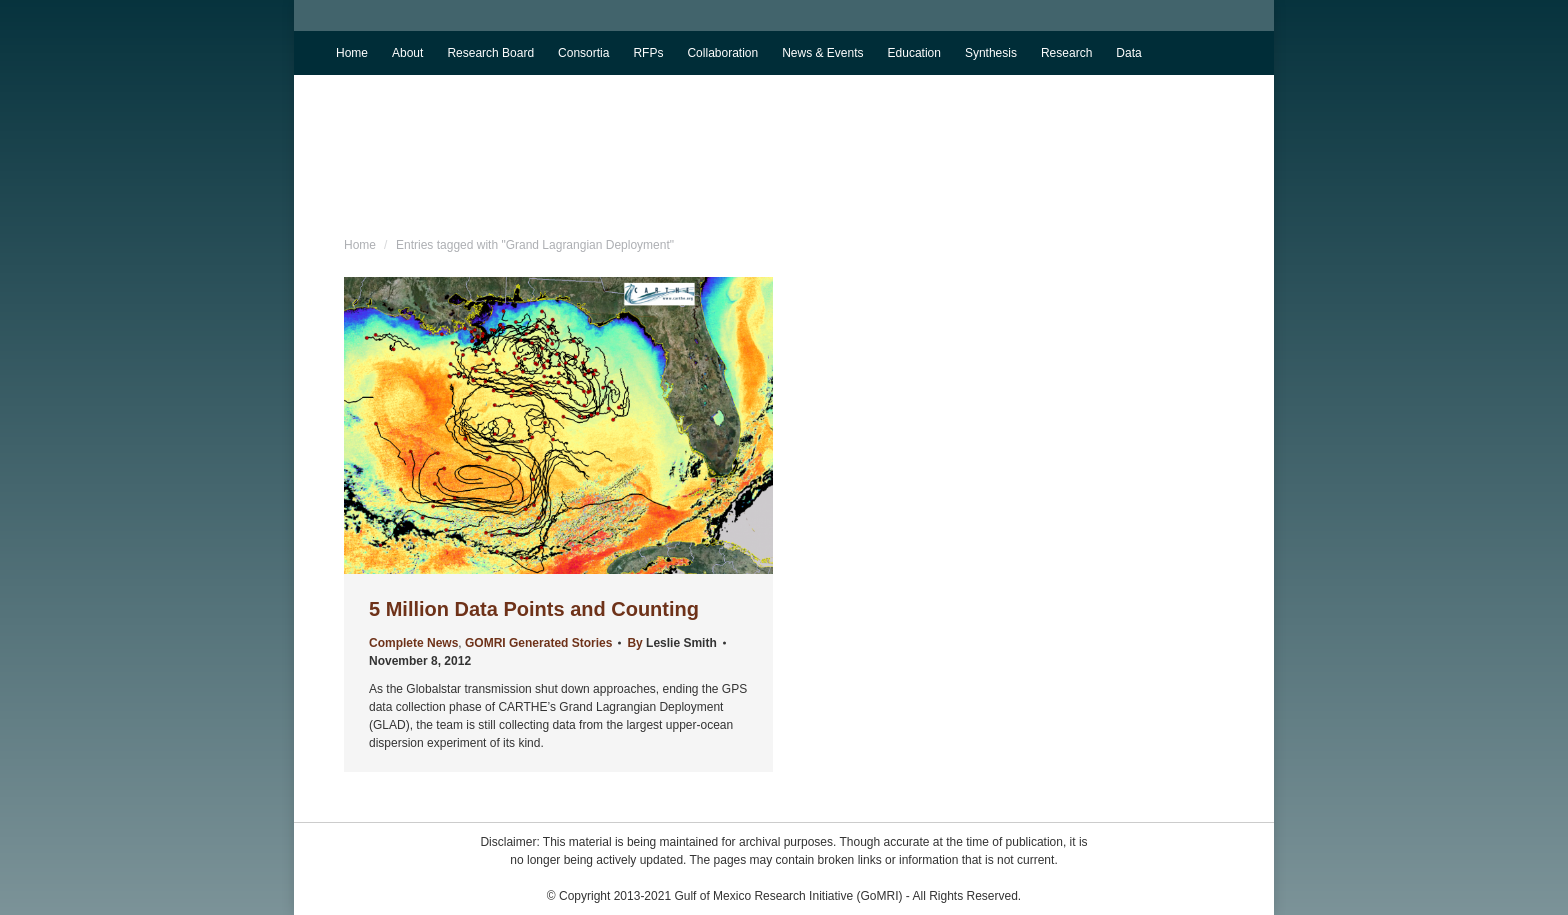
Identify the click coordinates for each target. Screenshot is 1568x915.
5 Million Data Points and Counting (534, 609)
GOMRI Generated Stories (538, 643)
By (671, 643)
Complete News (413, 643)
